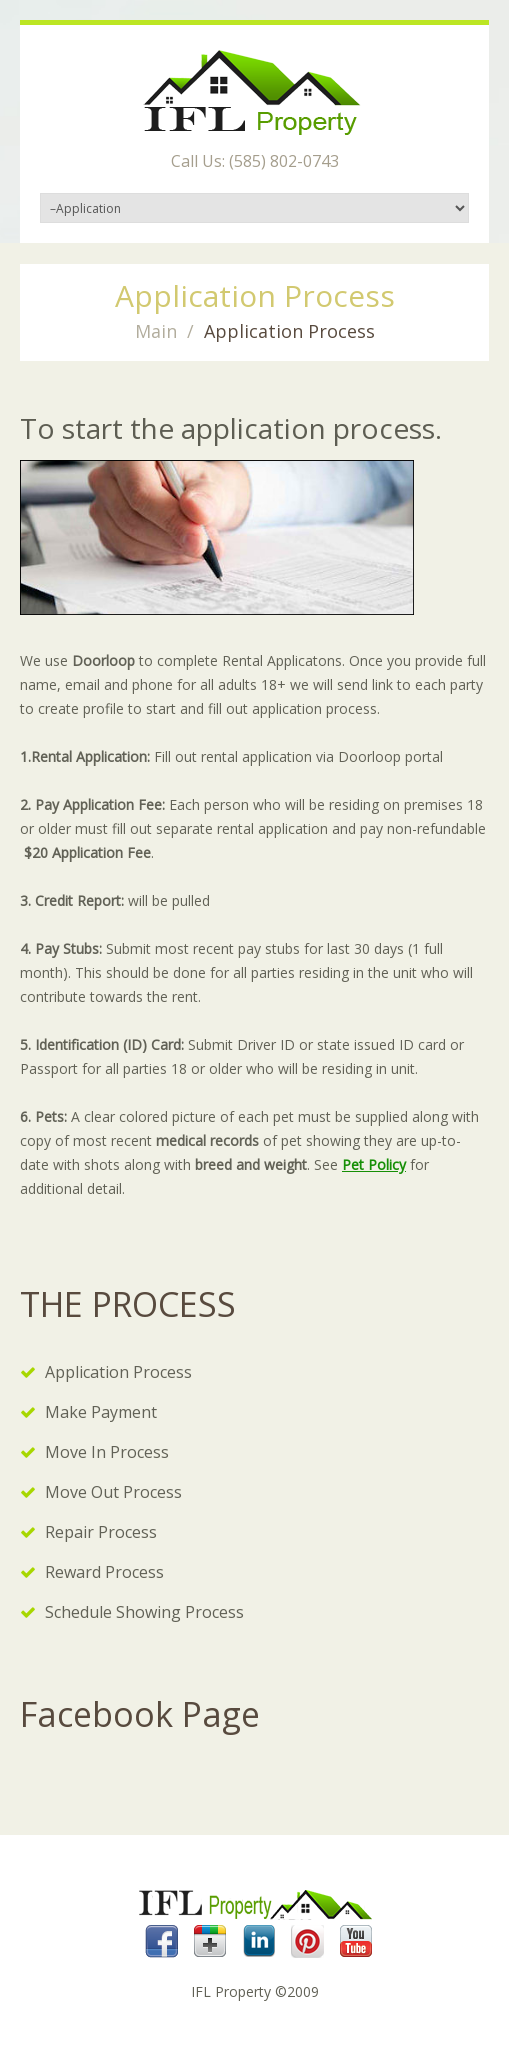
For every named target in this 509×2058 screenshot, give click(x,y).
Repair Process (101, 1532)
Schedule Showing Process (144, 1612)
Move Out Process (113, 1492)
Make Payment (101, 1412)
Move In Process (107, 1452)
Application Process (118, 1372)
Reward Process (104, 1572)
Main (156, 331)
